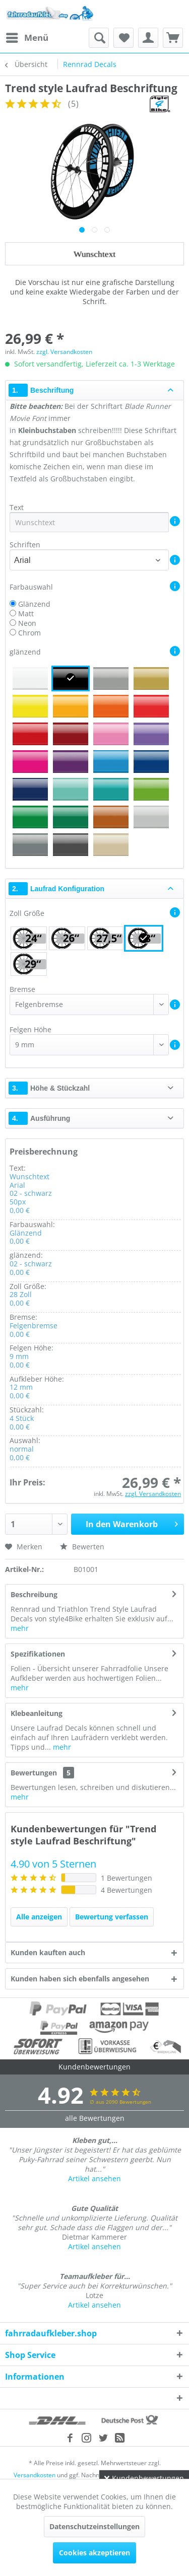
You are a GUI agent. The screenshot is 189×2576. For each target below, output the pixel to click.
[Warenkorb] (173, 38)
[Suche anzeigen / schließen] (99, 38)
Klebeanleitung (36, 1713)
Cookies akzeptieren (94, 2552)
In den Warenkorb (132, 1523)
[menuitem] (26, 38)
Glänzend (34, 604)
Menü (27, 36)
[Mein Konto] (148, 38)
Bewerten (82, 1546)
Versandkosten (34, 2475)
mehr (20, 1628)
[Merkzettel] (123, 38)
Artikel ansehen (94, 2178)
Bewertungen (34, 1772)
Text (18, 507)
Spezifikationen (38, 1654)
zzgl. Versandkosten (64, 351)
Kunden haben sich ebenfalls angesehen (80, 1978)
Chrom (29, 632)
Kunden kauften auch (48, 1952)
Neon (27, 623)
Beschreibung (34, 1594)
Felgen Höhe (30, 1029)
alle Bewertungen (94, 2118)
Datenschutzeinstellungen (94, 2526)
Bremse (22, 989)
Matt (26, 613)
